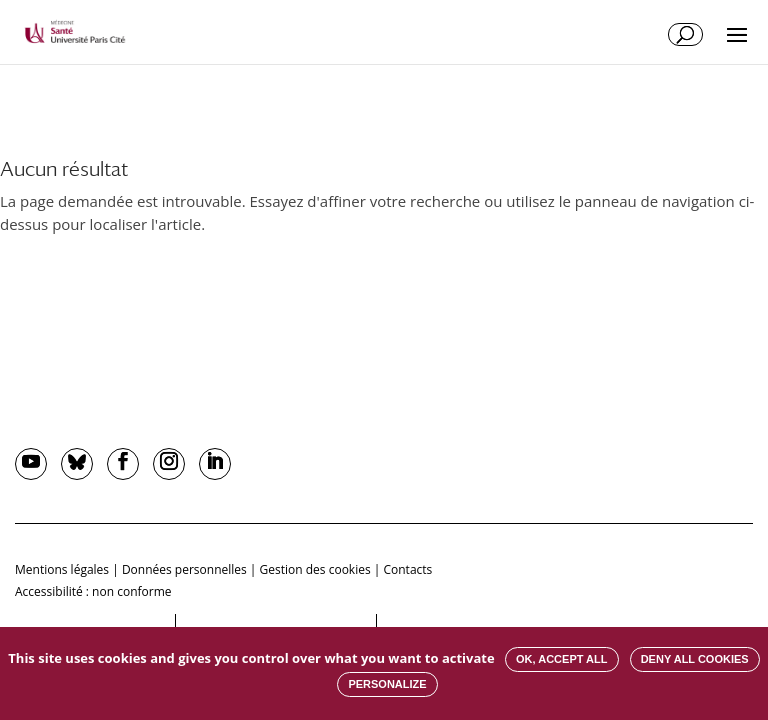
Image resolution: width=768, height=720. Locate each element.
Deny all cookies (695, 659)
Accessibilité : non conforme (93, 591)
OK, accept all (561, 659)
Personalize (387, 684)
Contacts (407, 569)
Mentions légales (62, 569)
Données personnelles (184, 569)
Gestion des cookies (315, 569)
